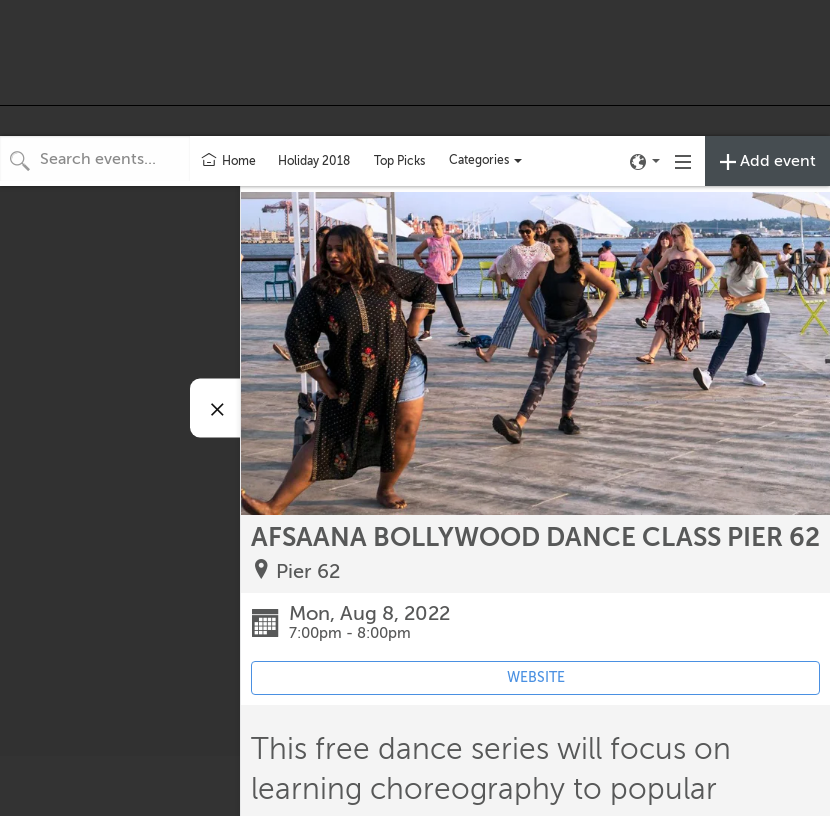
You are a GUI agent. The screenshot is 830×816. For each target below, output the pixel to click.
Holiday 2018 (314, 161)
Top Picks (399, 161)
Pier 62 (308, 571)
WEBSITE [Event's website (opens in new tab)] (536, 677)
